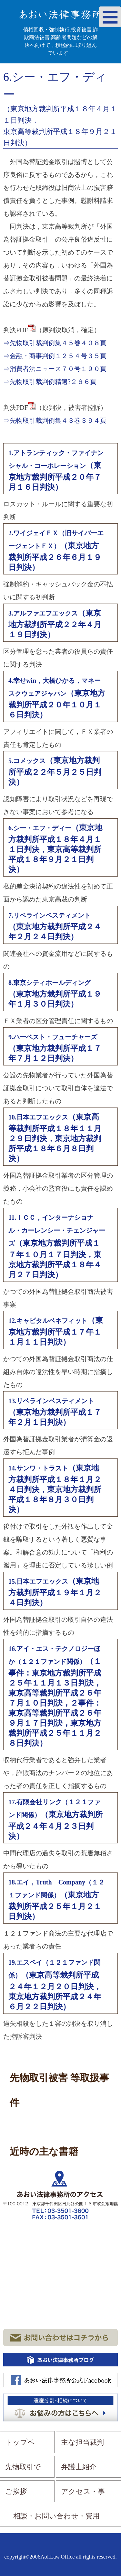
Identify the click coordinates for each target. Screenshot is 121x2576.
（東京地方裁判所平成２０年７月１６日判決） (56, 470)
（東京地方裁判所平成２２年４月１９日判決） (54, 624)
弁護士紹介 (78, 2467)
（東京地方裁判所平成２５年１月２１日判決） (56, 1900)
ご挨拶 (16, 2491)
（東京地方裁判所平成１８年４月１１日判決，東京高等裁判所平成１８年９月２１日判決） (55, 849)
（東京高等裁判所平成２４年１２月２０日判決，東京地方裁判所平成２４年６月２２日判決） (54, 1985)
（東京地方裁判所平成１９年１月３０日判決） (54, 993)
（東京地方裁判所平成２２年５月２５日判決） (54, 771)
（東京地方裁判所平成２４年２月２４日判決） (54, 926)
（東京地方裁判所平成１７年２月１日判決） (54, 1411)
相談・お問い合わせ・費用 (56, 2516)
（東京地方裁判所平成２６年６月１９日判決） (56, 550)
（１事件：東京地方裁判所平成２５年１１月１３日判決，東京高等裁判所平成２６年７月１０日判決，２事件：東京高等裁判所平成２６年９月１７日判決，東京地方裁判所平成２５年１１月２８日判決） (54, 1696)
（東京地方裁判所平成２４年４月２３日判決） (55, 1819)
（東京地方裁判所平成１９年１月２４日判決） (54, 1592)
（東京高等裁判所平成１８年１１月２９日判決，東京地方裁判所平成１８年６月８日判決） (54, 1138)
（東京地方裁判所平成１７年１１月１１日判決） (55, 1331)
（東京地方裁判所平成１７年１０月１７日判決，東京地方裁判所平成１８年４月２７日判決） (56, 1246)
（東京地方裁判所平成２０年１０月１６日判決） (56, 698)
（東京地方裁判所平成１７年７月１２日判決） (54, 1048)
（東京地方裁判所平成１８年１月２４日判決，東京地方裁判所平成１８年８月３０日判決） (54, 1489)
